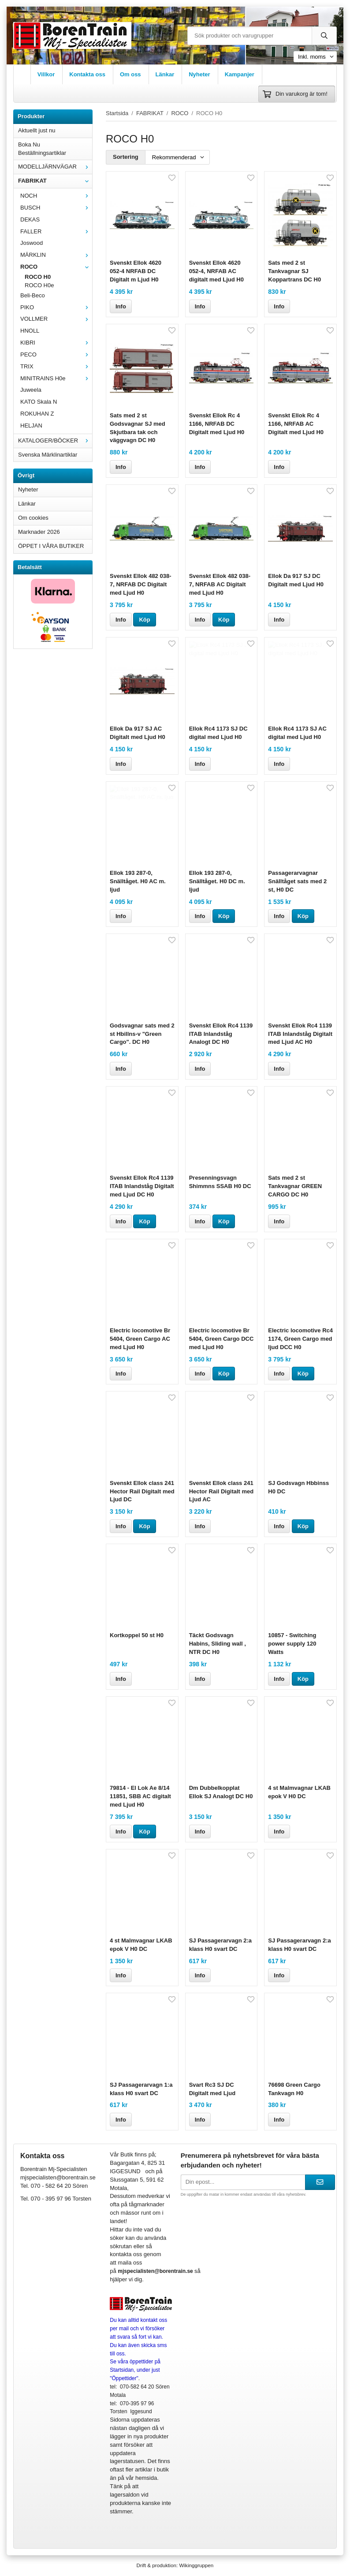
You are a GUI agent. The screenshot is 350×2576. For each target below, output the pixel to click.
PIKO (56, 307)
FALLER (56, 231)
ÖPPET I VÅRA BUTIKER (51, 546)
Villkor (46, 74)
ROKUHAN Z (37, 413)
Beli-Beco (32, 295)
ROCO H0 (38, 277)
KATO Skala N (38, 401)
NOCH (56, 195)
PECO (56, 354)
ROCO (56, 266)
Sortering (125, 157)
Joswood (31, 243)
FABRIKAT (55, 180)
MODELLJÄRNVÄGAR (55, 166)
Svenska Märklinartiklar (47, 454)
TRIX (56, 366)
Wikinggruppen (196, 2565)
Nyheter (199, 74)
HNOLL (29, 330)
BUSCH (56, 207)
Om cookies (33, 517)
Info (120, 306)
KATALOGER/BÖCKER (55, 440)
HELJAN (31, 425)
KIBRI (56, 342)
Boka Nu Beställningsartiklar (42, 148)
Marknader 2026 (39, 532)
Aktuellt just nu (37, 130)
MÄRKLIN (56, 254)
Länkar (165, 74)
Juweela (30, 389)
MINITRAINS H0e (56, 378)
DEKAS (30, 219)
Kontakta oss (87, 74)
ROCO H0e (39, 285)
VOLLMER (56, 318)
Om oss (130, 74)
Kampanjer (239, 74)
